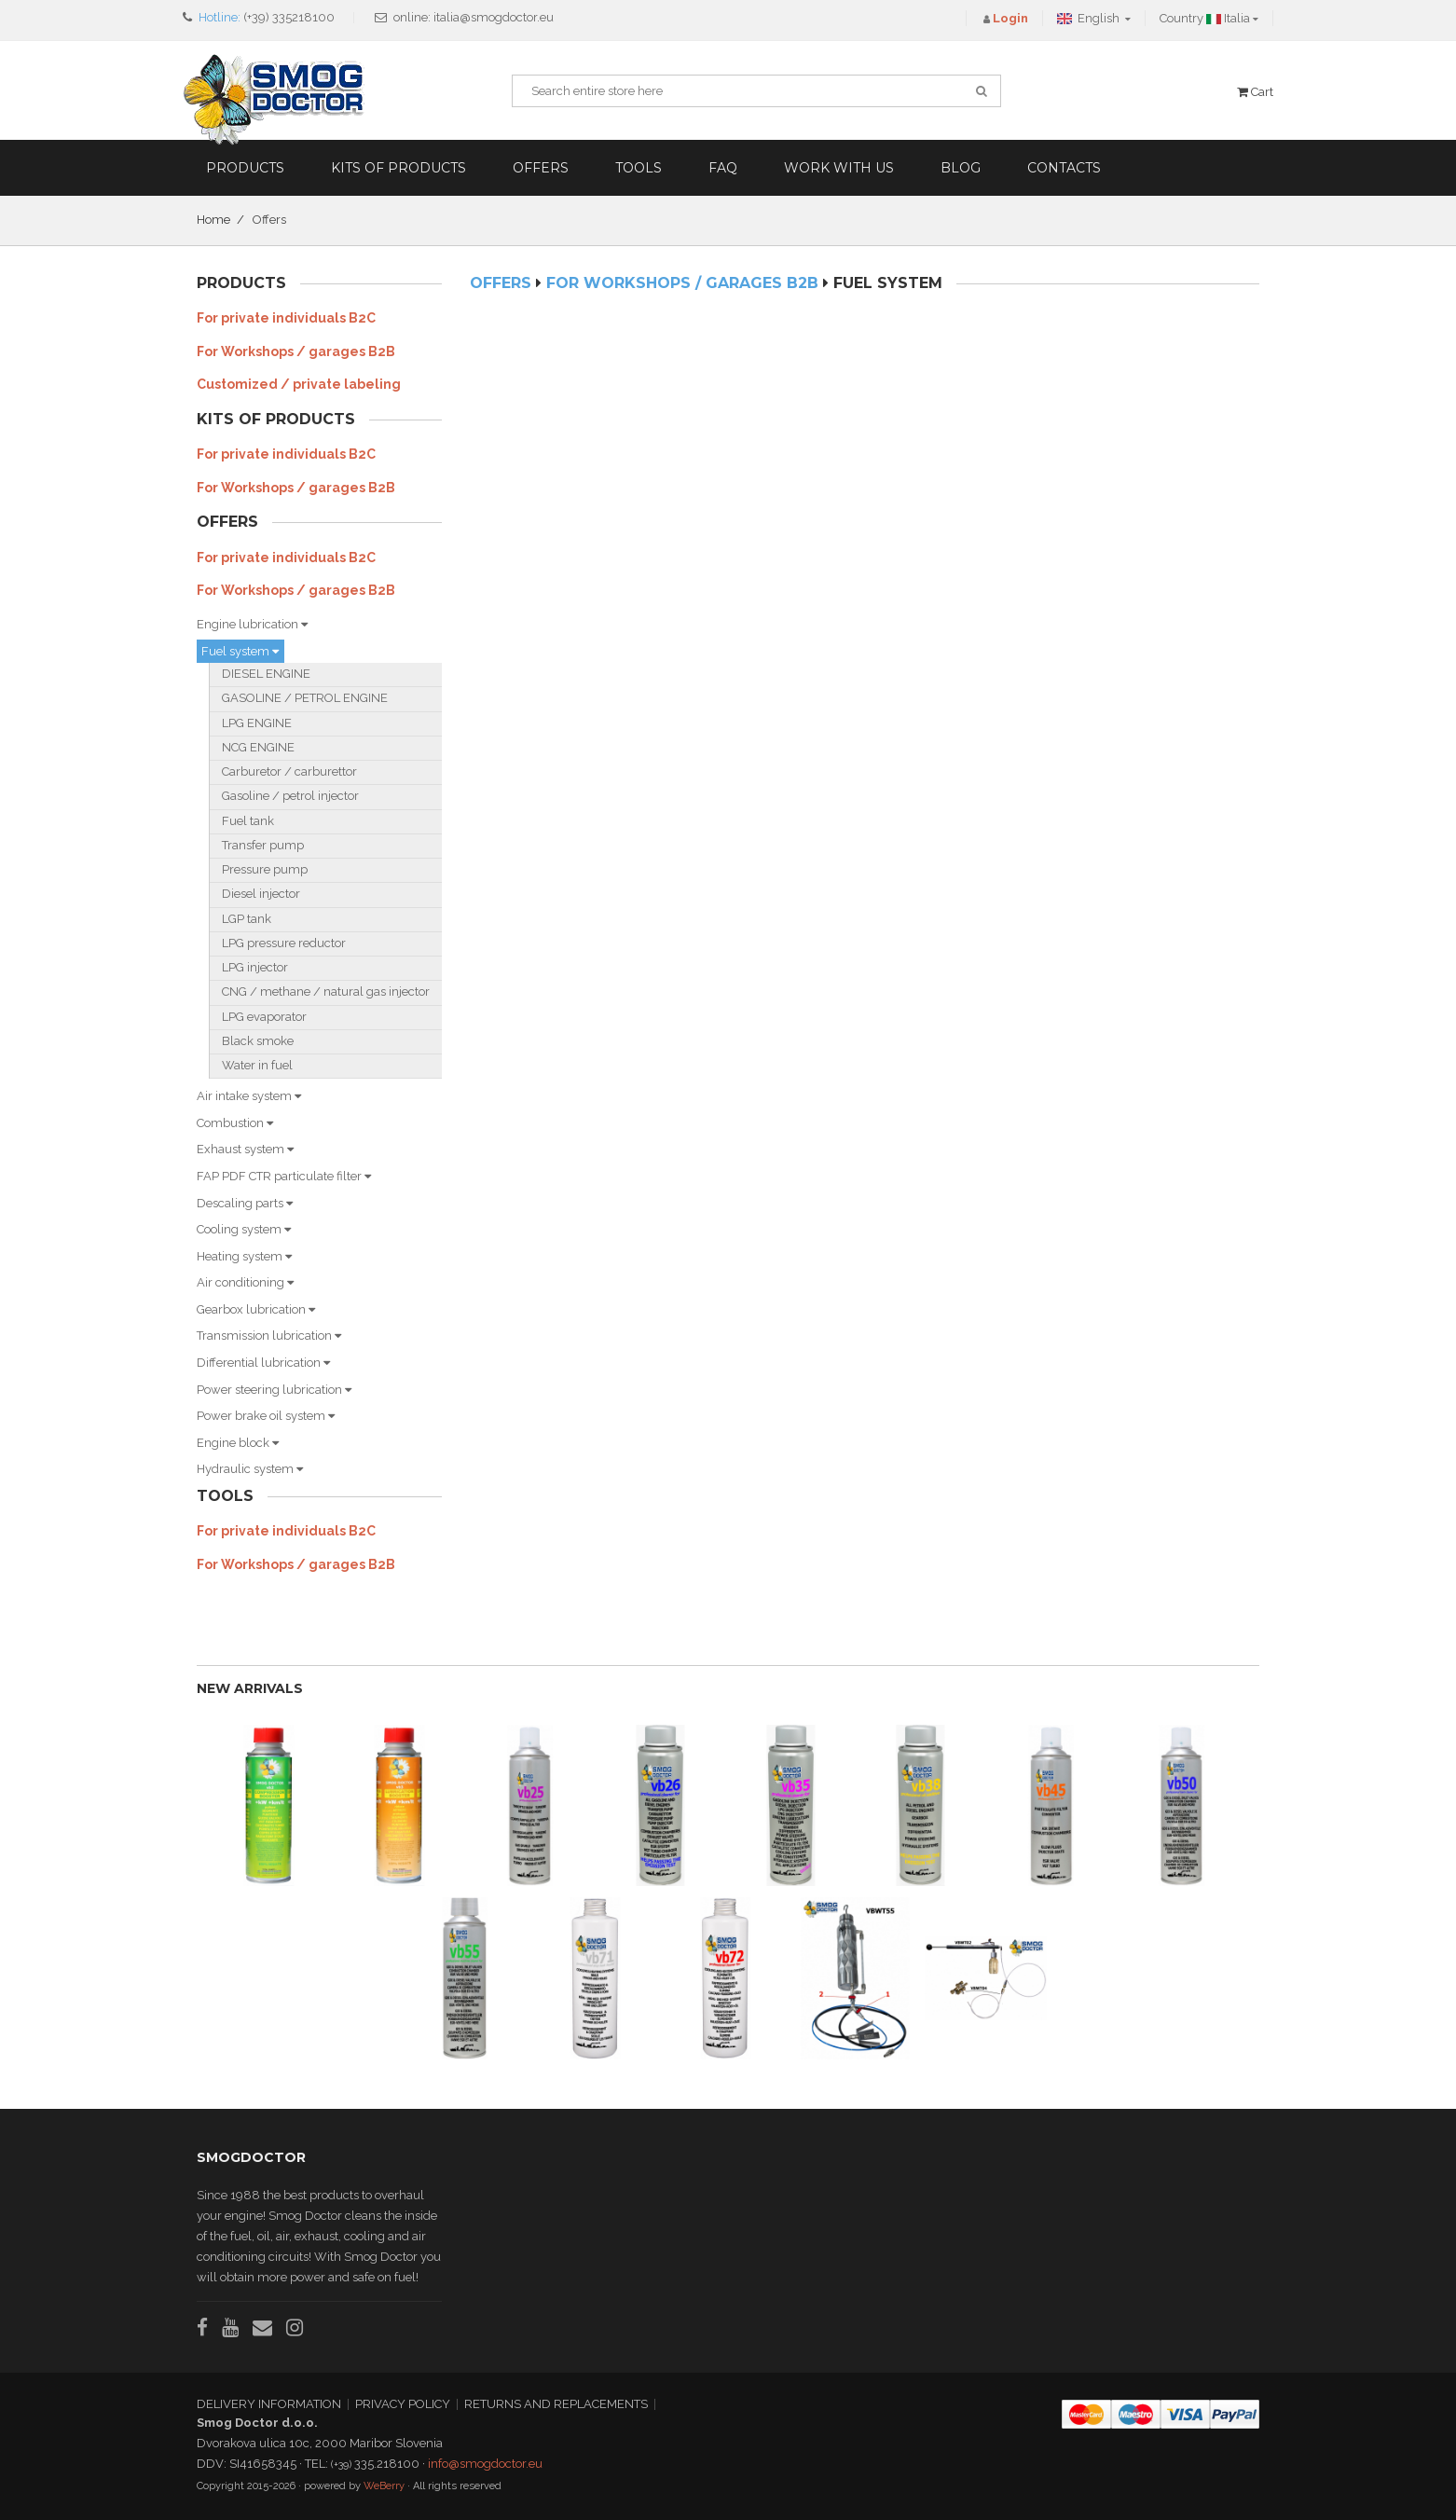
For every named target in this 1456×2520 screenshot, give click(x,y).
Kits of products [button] (398, 167)
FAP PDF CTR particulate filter (284, 1176)
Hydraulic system (250, 1469)
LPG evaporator (264, 1017)
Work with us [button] (839, 167)
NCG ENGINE (258, 747)
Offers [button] (541, 167)
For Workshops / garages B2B (296, 351)
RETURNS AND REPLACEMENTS (556, 2404)
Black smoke (258, 1041)
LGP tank (246, 919)
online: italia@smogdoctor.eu (473, 17)
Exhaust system (245, 1149)
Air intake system (249, 1096)
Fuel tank (248, 821)
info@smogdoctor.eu (485, 2464)
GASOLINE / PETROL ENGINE (305, 698)
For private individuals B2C (286, 317)
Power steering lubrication (274, 1390)
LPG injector (255, 967)
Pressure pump (265, 869)
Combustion (235, 1123)
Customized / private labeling (299, 384)
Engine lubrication (252, 624)
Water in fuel (257, 1065)
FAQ (722, 167)
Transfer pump (263, 845)
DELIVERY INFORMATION (269, 2404)
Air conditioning (245, 1282)
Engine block (238, 1443)
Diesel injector (261, 894)
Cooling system (244, 1229)
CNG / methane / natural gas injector (326, 991)
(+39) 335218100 (289, 17)
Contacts (1064, 167)
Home (213, 220)
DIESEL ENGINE (266, 674)
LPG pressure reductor (284, 943)
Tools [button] (638, 167)
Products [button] (245, 167)
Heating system (244, 1256)
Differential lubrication (263, 1363)
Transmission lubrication (269, 1336)
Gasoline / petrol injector (290, 796)
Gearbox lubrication (256, 1309)
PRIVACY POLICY (402, 2404)
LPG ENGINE (257, 723)
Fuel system (240, 651)
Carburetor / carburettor (289, 771)
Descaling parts (245, 1203)
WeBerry (384, 2486)
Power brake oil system (266, 1416)
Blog (961, 167)
